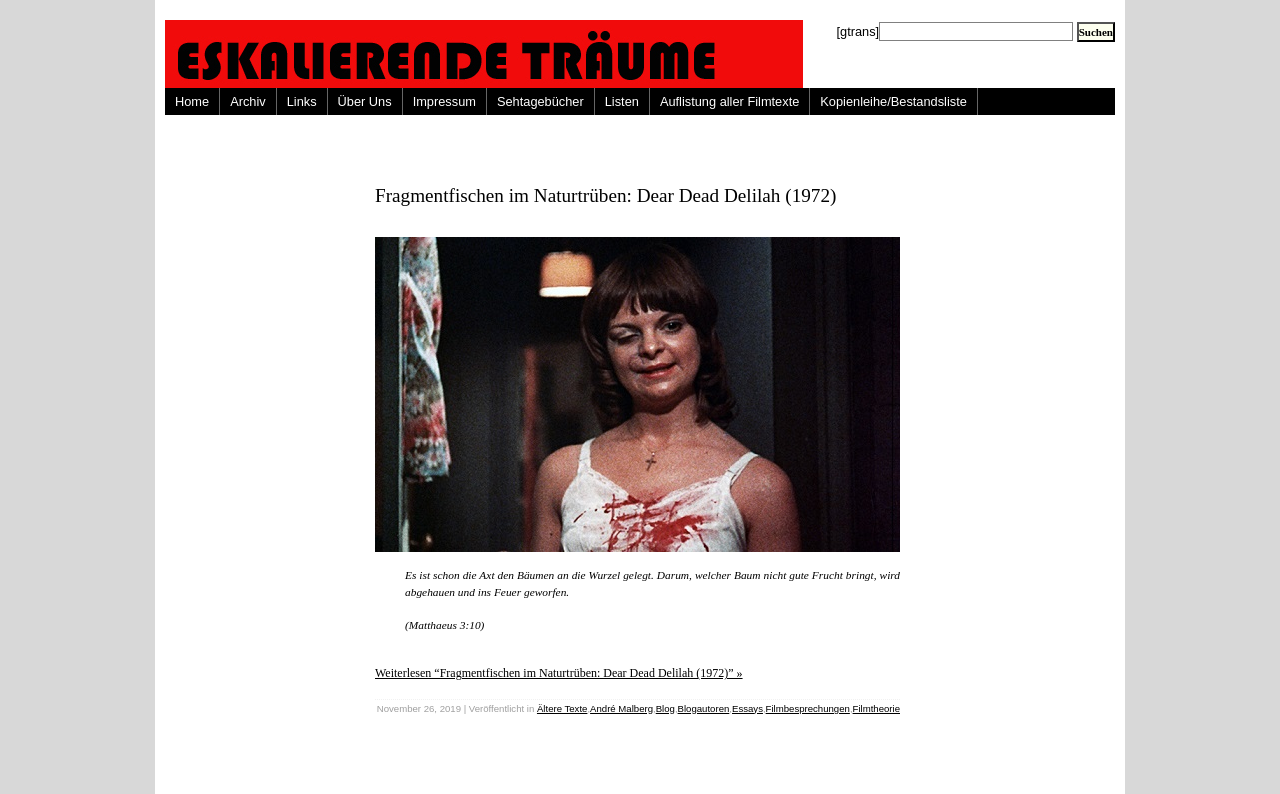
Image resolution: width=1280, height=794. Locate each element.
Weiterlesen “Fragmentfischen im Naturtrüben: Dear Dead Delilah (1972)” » (559, 673)
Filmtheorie (876, 708)
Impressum (444, 101)
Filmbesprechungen (808, 708)
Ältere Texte (562, 708)
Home (192, 101)
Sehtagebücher (540, 101)
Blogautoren (704, 708)
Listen (622, 101)
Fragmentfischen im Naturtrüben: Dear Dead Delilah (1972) (605, 195)
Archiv (248, 101)
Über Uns (365, 101)
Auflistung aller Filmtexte (729, 101)
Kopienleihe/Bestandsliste (893, 101)
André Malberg (621, 708)
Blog (665, 708)
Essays (747, 708)
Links (302, 101)
